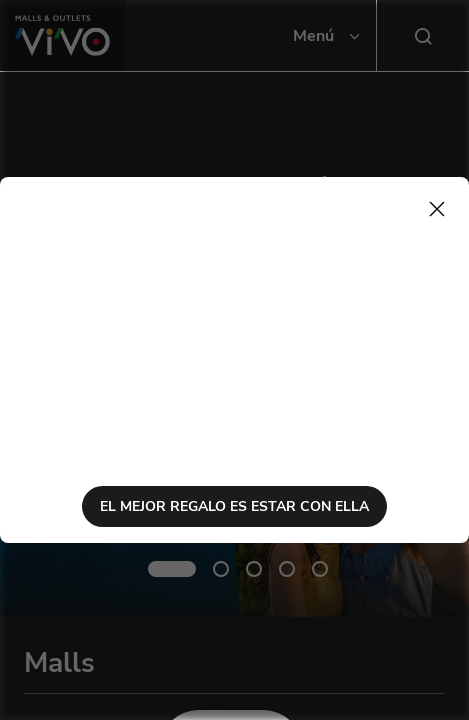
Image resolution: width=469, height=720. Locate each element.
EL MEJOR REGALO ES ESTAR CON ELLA (234, 506)
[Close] (437, 209)
